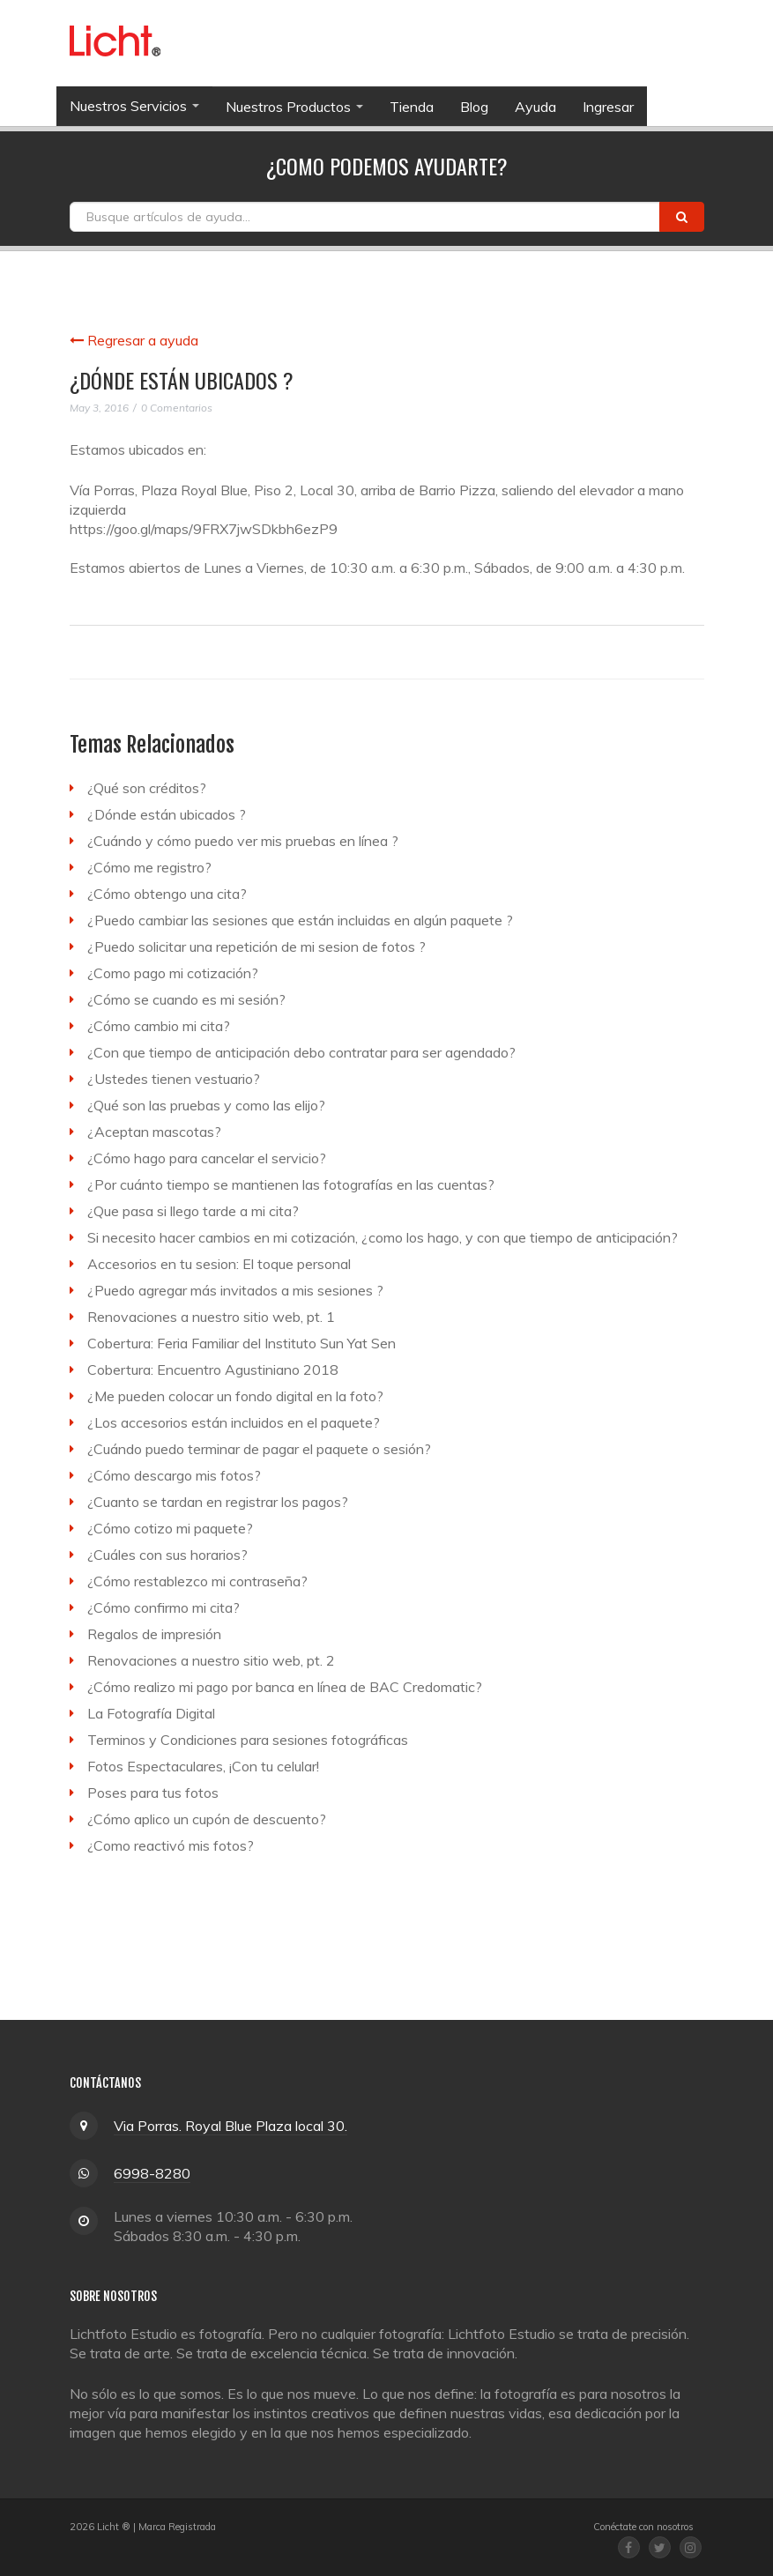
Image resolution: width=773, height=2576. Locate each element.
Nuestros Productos (294, 106)
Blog (474, 106)
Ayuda (535, 106)
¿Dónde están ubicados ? (166, 814)
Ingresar (608, 106)
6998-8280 (152, 2173)
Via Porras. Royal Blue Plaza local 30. (230, 2125)
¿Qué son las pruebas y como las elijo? (206, 1105)
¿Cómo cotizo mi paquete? (170, 1528)
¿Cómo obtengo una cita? (167, 893)
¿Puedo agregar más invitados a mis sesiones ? (235, 1290)
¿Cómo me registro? (149, 867)
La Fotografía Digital (151, 1713)
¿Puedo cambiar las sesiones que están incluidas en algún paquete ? (300, 920)
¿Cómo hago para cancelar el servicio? (206, 1158)
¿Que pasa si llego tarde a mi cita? (193, 1211)
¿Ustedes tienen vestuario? (173, 1079)
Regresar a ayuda (134, 340)
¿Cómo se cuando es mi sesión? (186, 999)
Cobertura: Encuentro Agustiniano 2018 (212, 1369)
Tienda (412, 106)
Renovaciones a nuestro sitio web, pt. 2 (211, 1660)
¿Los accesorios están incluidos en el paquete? (233, 1422)
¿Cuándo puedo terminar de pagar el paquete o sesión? (259, 1449)
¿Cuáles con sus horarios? (167, 1554)
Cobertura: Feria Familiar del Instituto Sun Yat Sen (241, 1343)
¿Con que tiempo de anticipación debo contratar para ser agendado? (301, 1052)
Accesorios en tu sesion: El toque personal (219, 1264)
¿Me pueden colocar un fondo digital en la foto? (235, 1396)
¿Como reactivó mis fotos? (170, 1845)
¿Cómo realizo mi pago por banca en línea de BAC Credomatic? (284, 1687)
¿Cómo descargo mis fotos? (174, 1475)
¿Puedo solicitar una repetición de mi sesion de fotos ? (256, 946)
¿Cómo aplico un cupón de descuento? (206, 1819)
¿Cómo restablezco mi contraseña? (197, 1581)
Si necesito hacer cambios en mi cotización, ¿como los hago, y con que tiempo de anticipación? (382, 1237)
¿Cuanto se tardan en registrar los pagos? (217, 1502)
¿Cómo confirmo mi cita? (163, 1607)
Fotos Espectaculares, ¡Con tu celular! (203, 1766)
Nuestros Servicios (134, 106)
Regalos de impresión (154, 1634)
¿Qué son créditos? (146, 788)
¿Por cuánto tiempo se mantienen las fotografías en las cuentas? (290, 1184)
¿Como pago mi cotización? (172, 973)
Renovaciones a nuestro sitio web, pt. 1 (211, 1316)
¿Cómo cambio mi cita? (158, 1026)
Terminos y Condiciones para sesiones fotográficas (247, 1739)
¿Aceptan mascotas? (154, 1131)
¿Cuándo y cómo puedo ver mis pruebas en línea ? (242, 841)
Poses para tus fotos (153, 1792)
